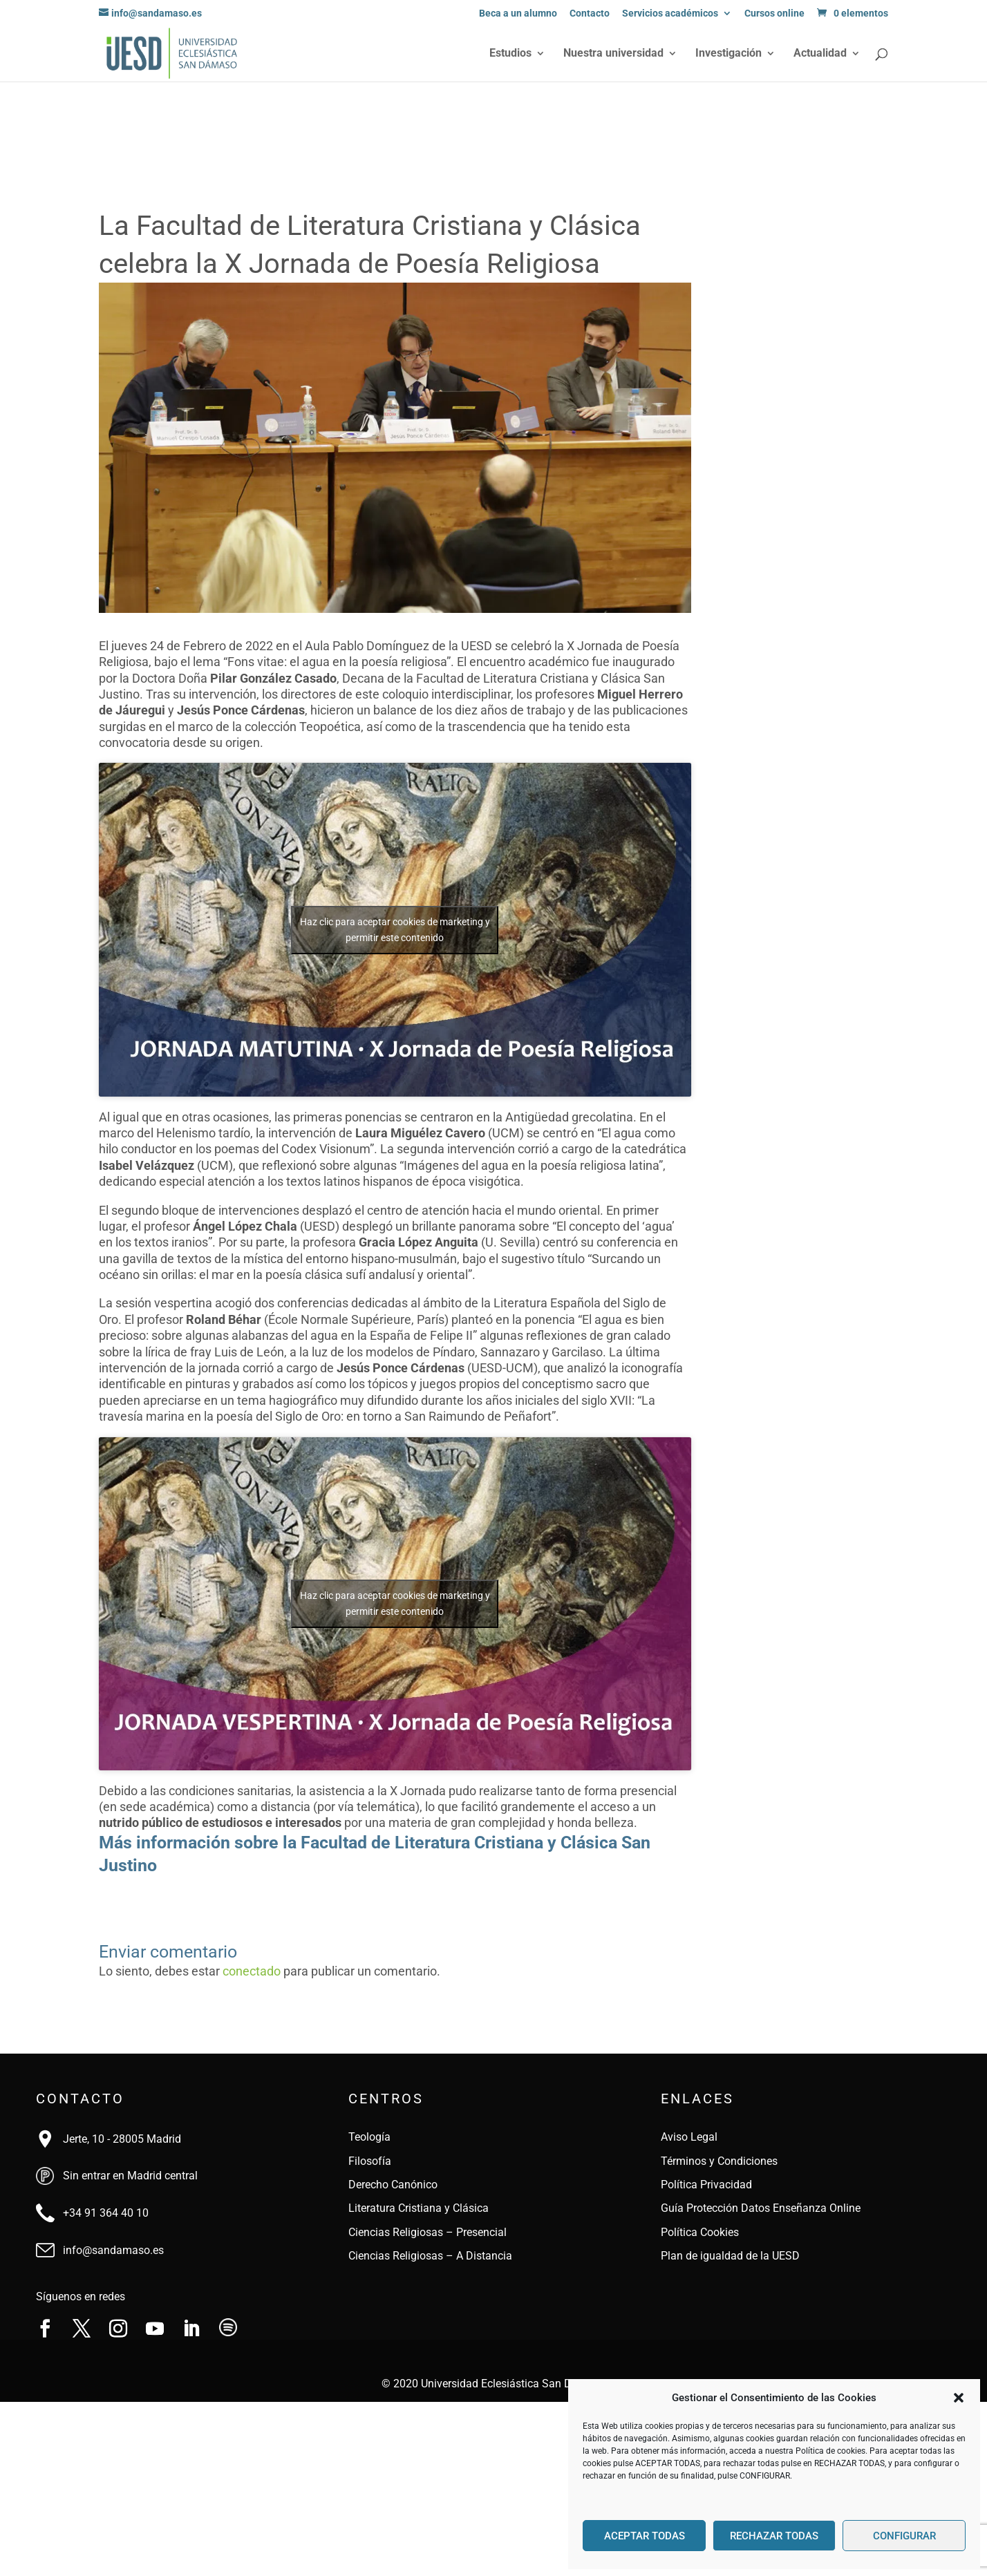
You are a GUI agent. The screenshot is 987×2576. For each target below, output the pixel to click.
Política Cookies (700, 2232)
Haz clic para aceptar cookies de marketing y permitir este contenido (395, 929)
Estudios (510, 53)
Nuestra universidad (613, 53)
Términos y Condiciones (719, 2161)
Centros (386, 2098)
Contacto (590, 13)
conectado (252, 1971)
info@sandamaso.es (113, 2250)
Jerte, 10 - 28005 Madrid (122, 2139)
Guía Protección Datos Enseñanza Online (761, 2208)
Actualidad (820, 53)
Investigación (728, 53)
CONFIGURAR (904, 2536)
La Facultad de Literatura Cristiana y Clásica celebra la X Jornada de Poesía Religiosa (370, 244)
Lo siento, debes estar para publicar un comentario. (269, 1971)
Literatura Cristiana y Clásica (418, 2208)
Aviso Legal (689, 2136)
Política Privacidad (706, 2184)
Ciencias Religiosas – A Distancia (430, 2255)
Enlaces (697, 2098)
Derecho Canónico (393, 2184)
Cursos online (774, 13)
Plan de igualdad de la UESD (730, 2255)
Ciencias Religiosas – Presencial (427, 2232)
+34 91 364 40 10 (106, 2212)
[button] (959, 2398)
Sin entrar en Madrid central (130, 2175)
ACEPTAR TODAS (644, 2536)
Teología (369, 2136)
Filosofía (369, 2161)
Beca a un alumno (518, 13)
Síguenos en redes (80, 2296)
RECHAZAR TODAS (774, 2536)
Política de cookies (830, 2451)
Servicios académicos (670, 13)
